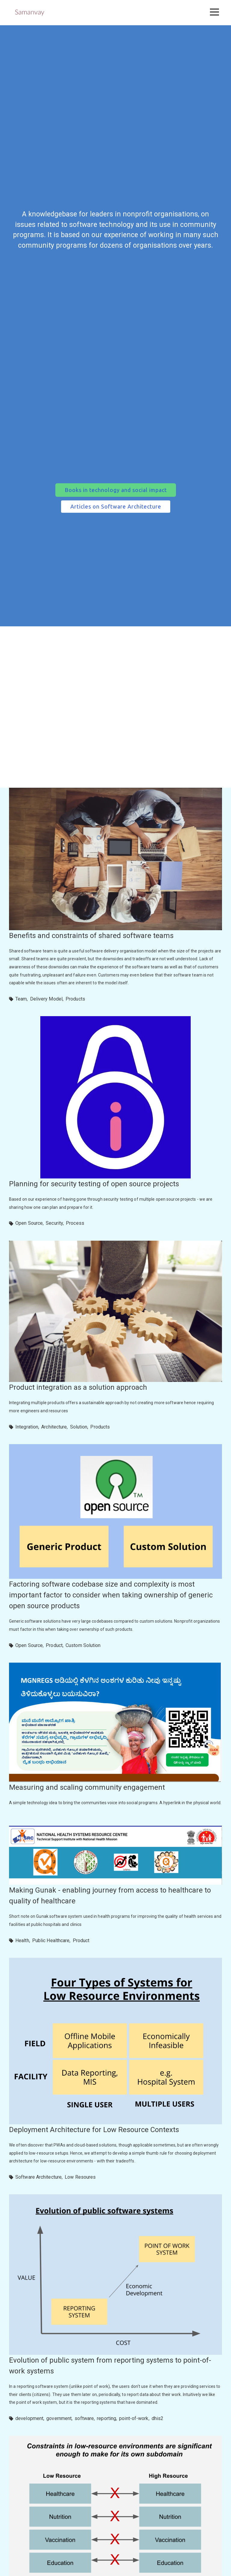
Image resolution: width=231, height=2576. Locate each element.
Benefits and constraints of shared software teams (91, 935)
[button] (214, 12)
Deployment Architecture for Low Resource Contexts (94, 2129)
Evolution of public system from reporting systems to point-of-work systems (110, 2365)
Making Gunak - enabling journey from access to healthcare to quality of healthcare (110, 1895)
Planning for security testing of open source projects (94, 1184)
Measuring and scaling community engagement (87, 1787)
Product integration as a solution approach (78, 1387)
